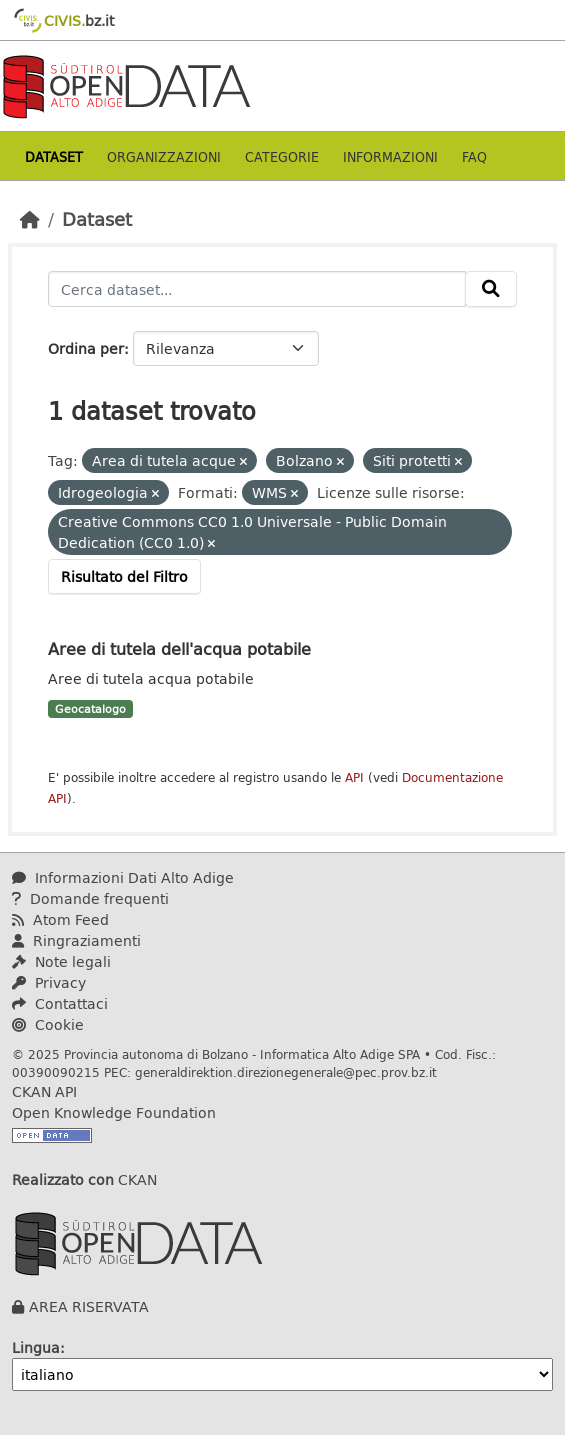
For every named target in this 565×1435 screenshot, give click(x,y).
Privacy (49, 982)
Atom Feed (60, 919)
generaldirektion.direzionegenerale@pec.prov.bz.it (286, 1072)
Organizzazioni (164, 156)
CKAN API (44, 1091)
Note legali (61, 961)
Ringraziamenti (76, 940)
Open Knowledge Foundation (114, 1112)
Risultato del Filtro (124, 576)
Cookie (48, 1024)
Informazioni (390, 156)
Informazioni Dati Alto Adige (123, 877)
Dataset (54, 156)
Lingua (36, 1347)
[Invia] (491, 289)
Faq (474, 156)
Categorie (282, 156)
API (354, 777)
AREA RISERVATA (89, 1306)
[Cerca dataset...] (257, 289)
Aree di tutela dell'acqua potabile (179, 648)
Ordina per (86, 348)
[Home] (30, 219)
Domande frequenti (90, 898)
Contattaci (60, 1003)
